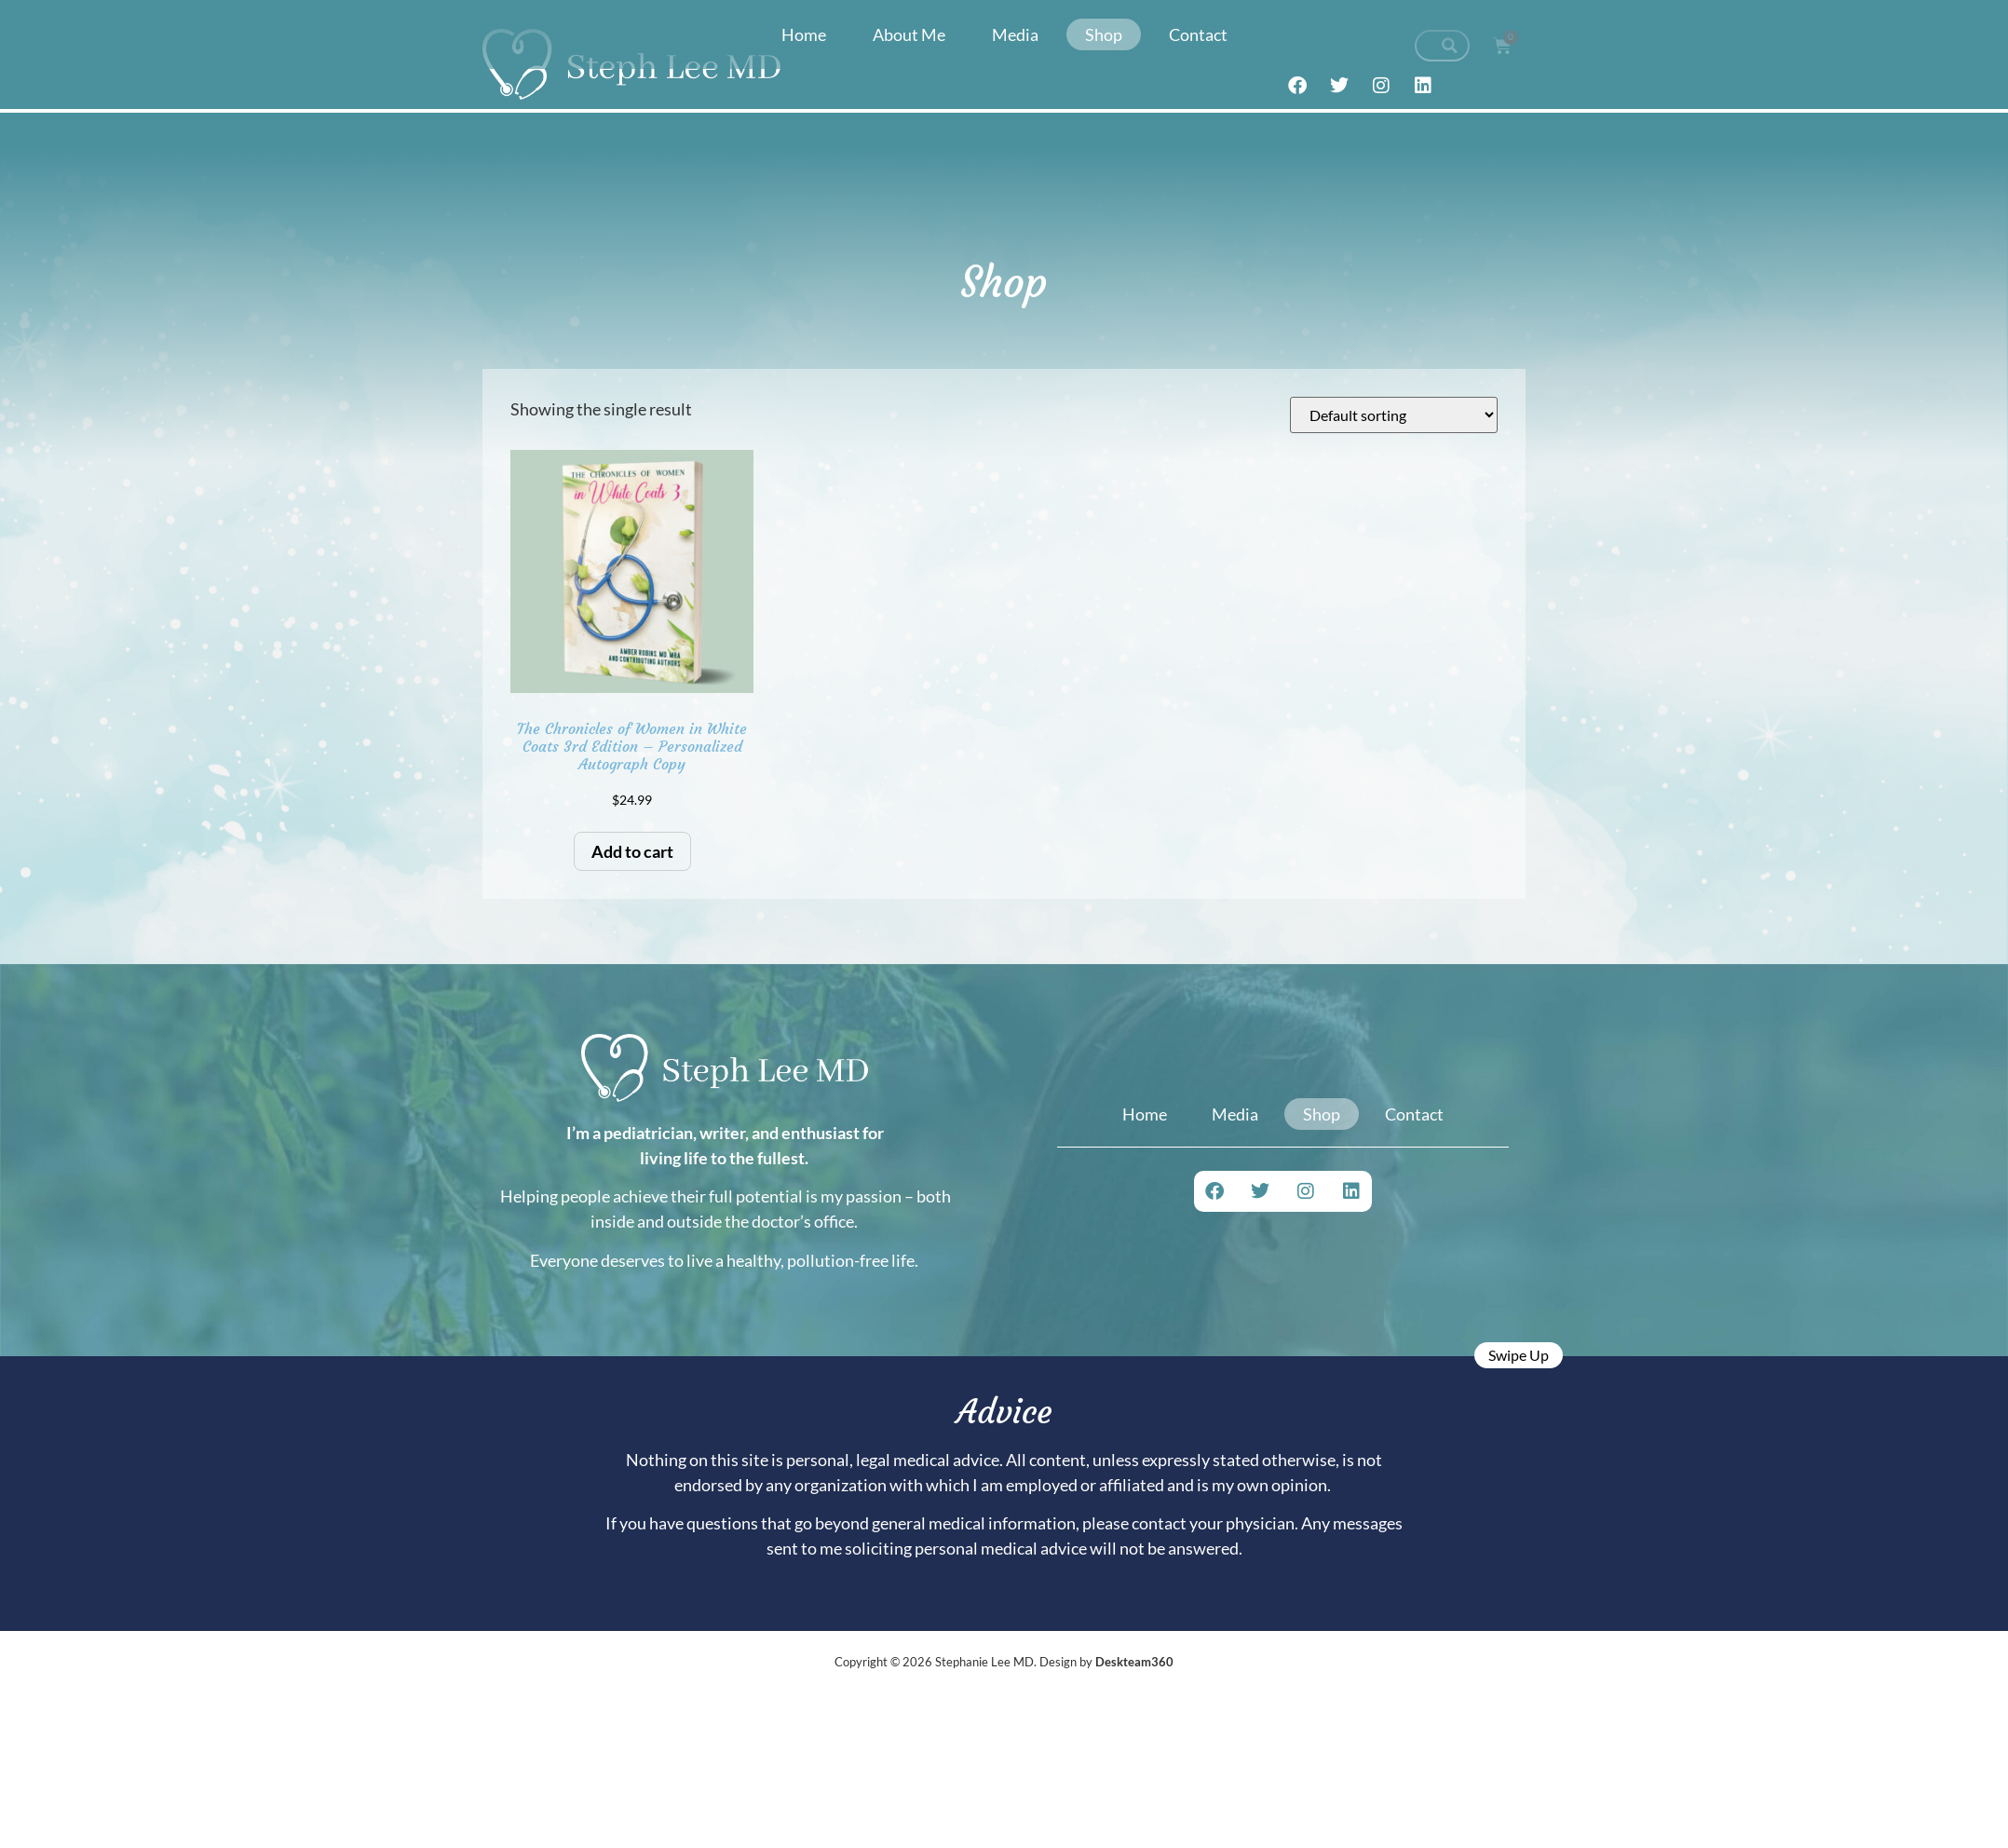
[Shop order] (1394, 415)
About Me (909, 34)
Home (803, 34)
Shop (1103, 34)
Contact (1198, 34)
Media (1015, 34)
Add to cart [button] (632, 851)
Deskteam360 (1134, 1661)
